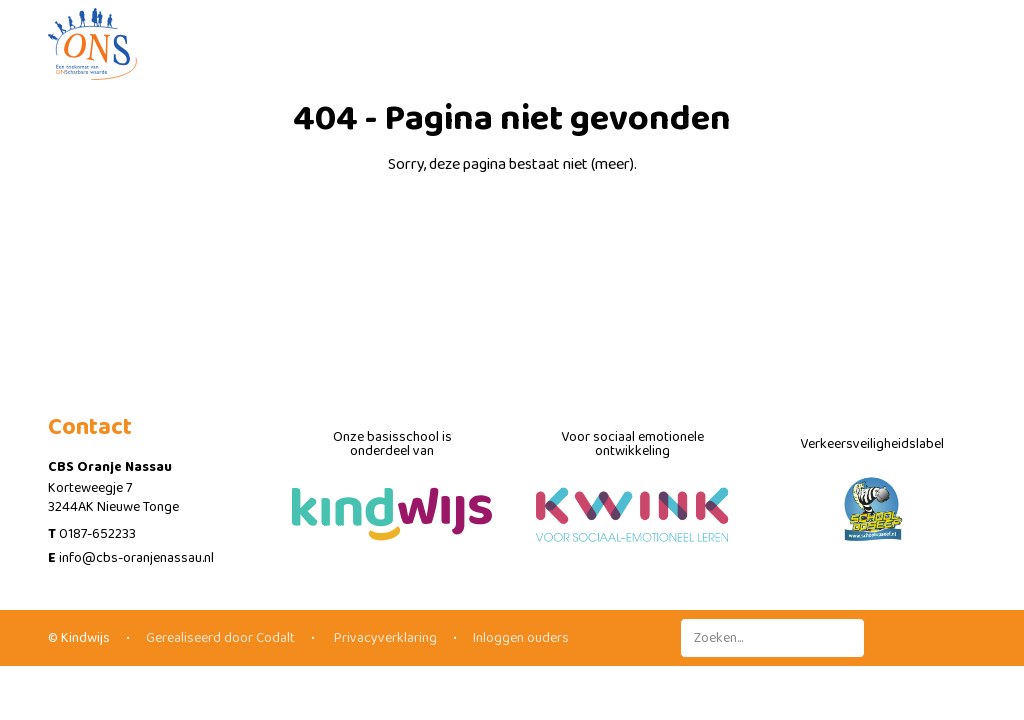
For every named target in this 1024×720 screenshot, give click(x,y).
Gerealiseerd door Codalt (220, 638)
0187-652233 (97, 534)
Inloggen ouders (521, 638)
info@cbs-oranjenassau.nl (136, 558)
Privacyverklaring (384, 638)
